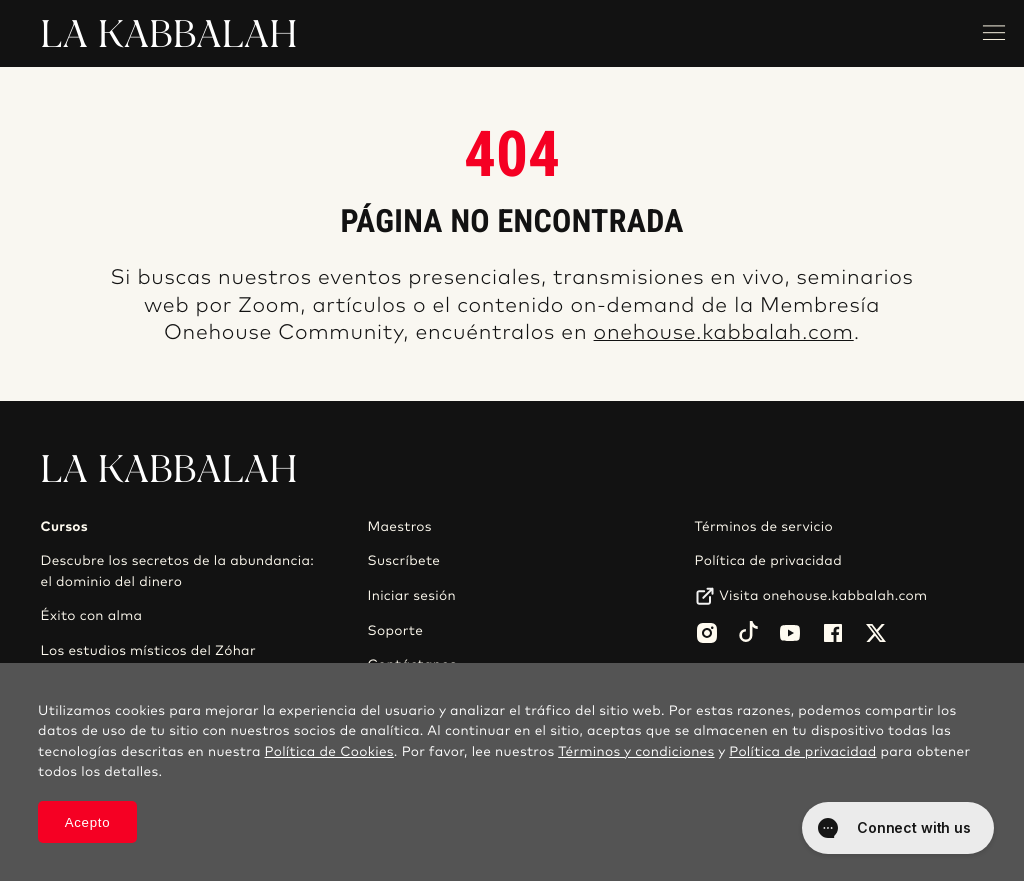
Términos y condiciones (636, 752)
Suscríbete (404, 561)
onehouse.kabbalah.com (724, 333)
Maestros (400, 527)
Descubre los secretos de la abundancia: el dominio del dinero (177, 571)
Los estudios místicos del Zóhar (147, 651)
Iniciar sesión (412, 596)
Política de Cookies (329, 752)
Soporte (396, 631)
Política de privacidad (768, 561)
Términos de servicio (764, 527)
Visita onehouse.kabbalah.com (823, 596)
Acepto (88, 822)
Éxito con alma (91, 616)
